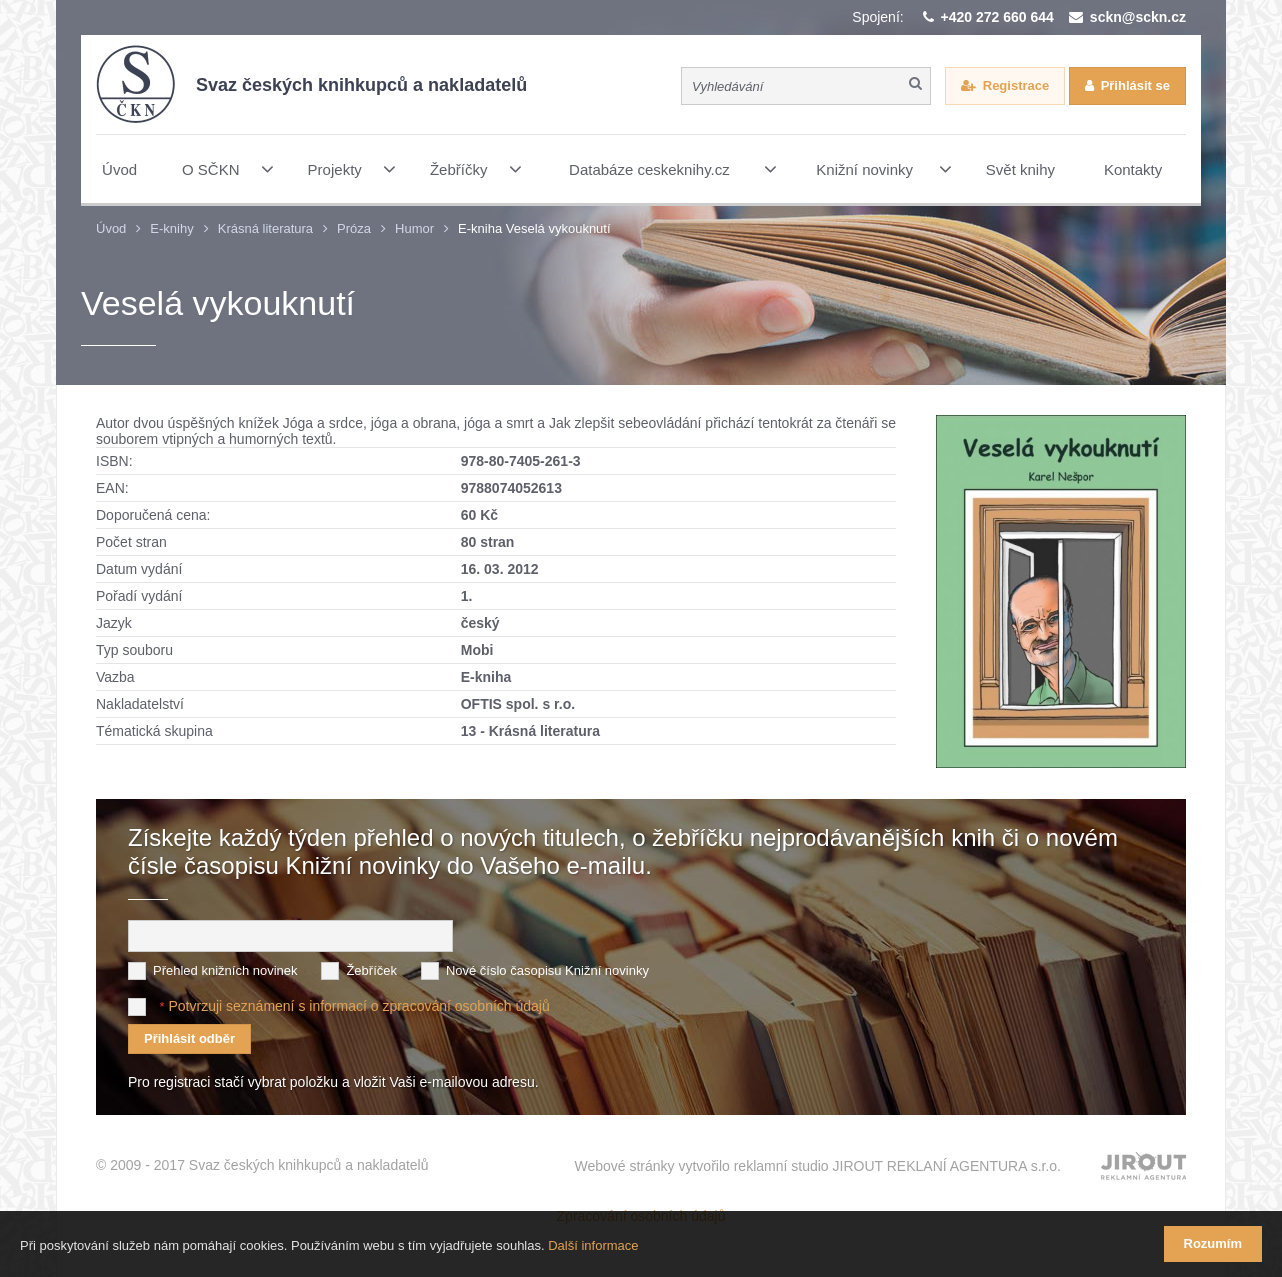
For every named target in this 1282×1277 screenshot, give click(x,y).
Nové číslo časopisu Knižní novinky (547, 970)
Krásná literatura (265, 228)
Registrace (1016, 85)
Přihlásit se (1135, 85)
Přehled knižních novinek (225, 970)
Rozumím (1213, 1243)
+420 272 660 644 (997, 17)
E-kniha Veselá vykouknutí (534, 228)
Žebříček (371, 970)
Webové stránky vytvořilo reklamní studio (817, 1166)
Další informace (593, 1245)
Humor (414, 228)
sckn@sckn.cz (1138, 17)
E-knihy (171, 228)
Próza (354, 228)
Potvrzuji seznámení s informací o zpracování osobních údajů (358, 1006)
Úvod (111, 228)
